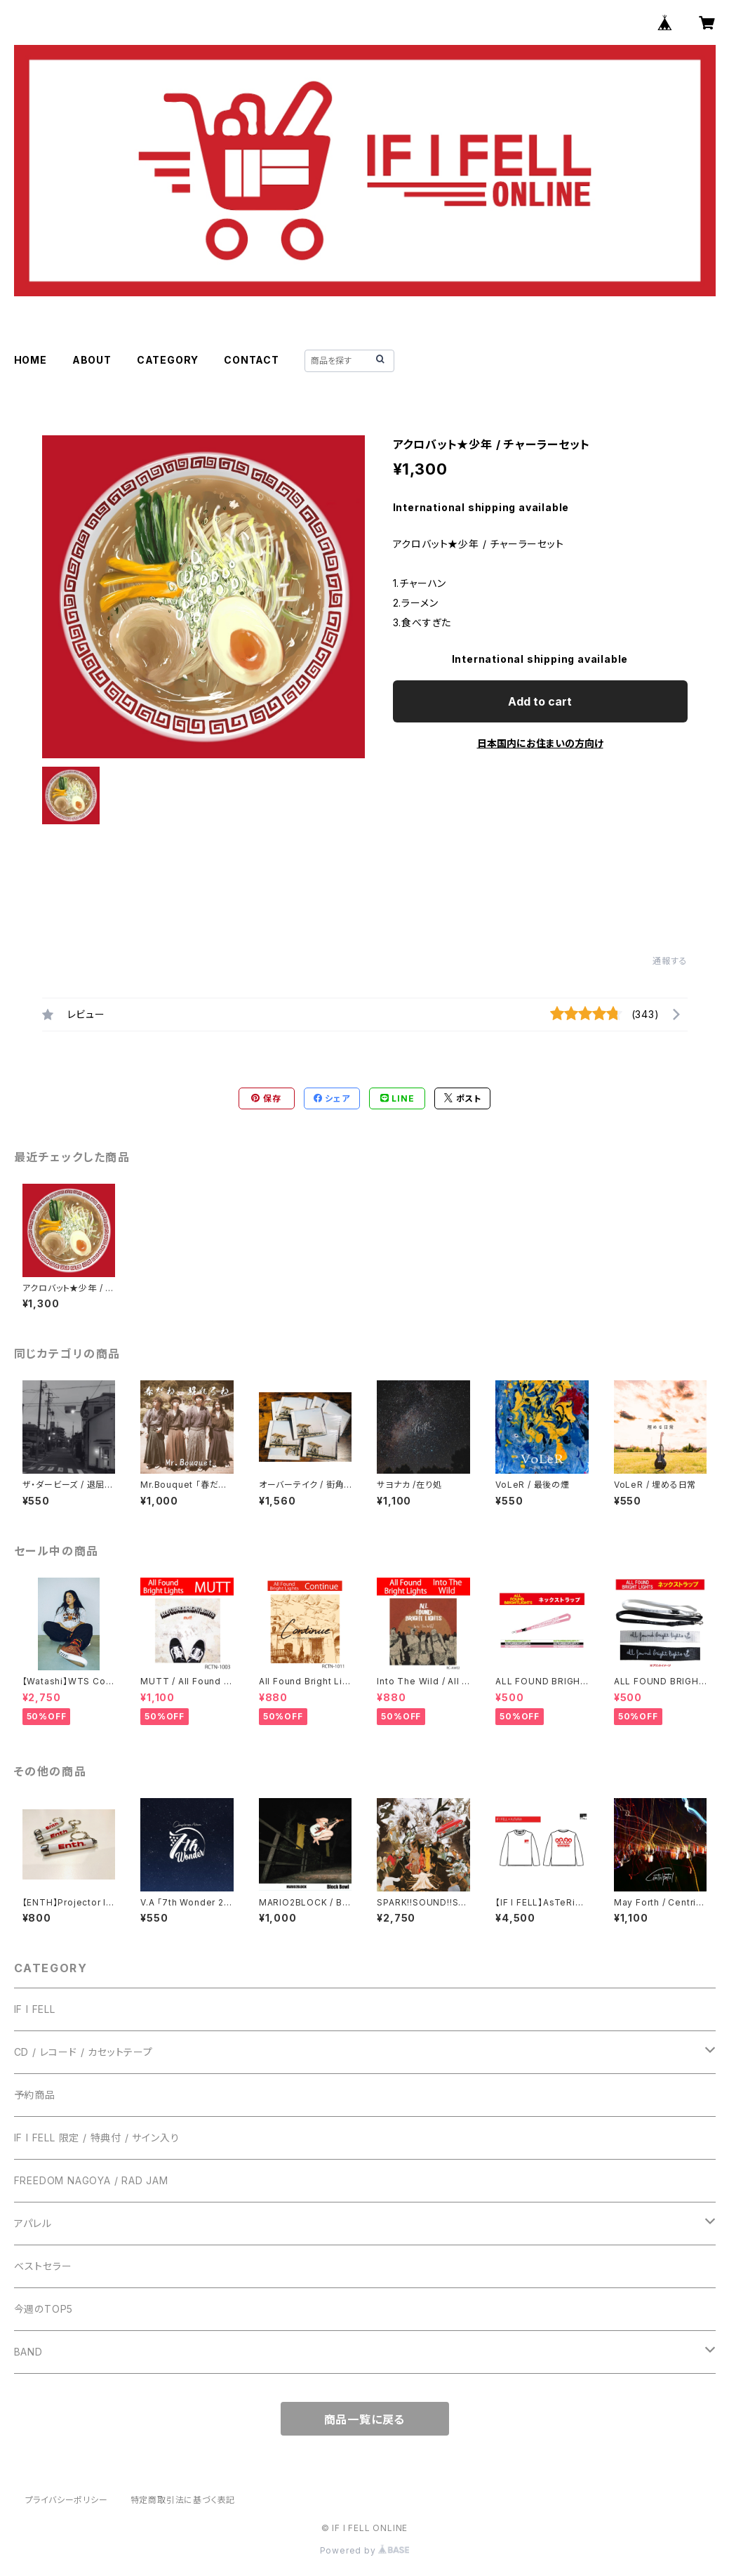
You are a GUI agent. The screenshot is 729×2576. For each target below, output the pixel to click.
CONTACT (251, 360)
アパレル (33, 2223)
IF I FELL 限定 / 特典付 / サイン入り (97, 2138)
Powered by (365, 2550)
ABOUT (92, 360)
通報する (670, 961)
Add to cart (540, 701)
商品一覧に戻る (365, 2419)
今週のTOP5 (44, 2309)
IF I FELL (34, 2009)
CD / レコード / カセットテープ (83, 2052)
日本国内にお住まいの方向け (540, 743)
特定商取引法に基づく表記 (183, 2500)
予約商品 (34, 2095)
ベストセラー (43, 2266)
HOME (30, 360)
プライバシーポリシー (66, 2500)
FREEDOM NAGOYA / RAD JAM (91, 2180)
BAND (28, 2352)
